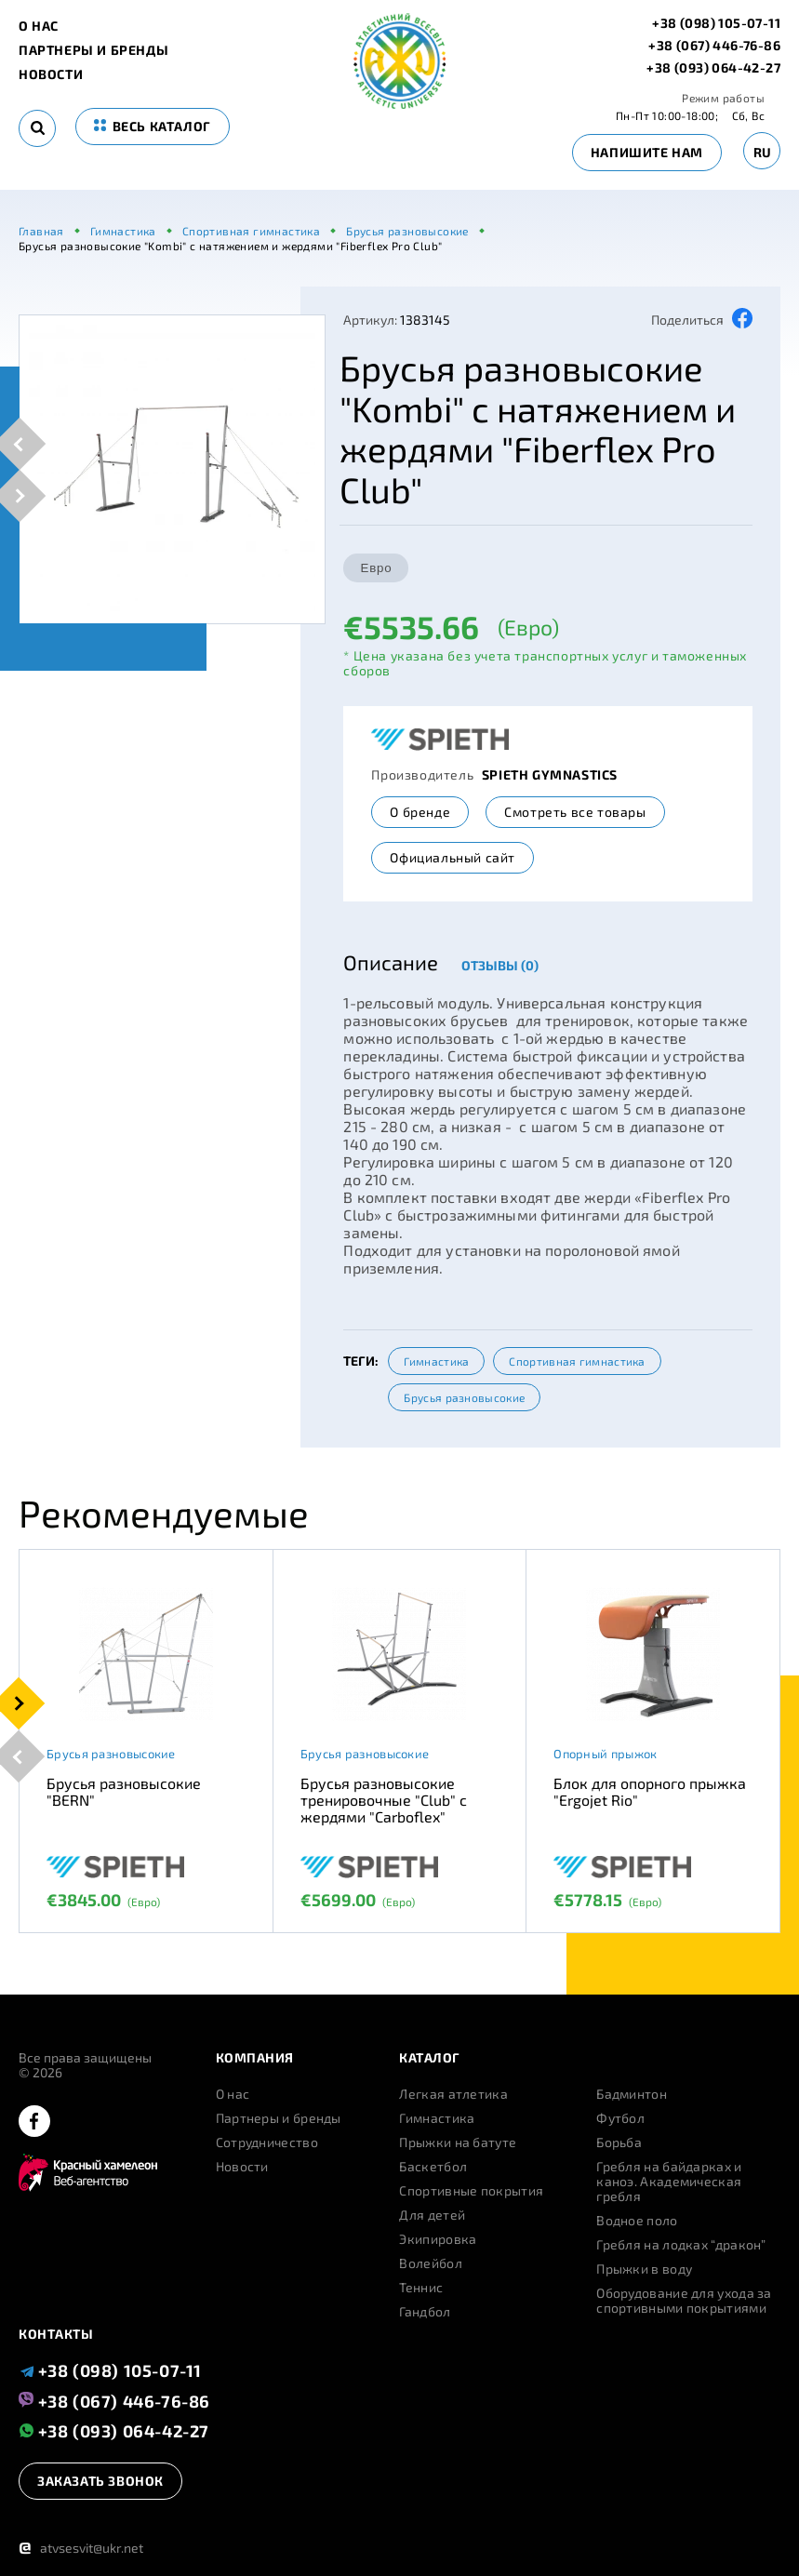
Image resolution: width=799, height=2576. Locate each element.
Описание (390, 962)
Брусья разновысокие (464, 1397)
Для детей (432, 2215)
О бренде (420, 812)
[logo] (399, 103)
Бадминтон (631, 2094)
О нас (39, 26)
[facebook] (34, 2122)
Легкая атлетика (453, 2094)
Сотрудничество (267, 2142)
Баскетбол (433, 2166)
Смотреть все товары (575, 812)
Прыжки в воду (644, 2269)
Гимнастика (436, 1361)
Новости (51, 74)
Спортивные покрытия (471, 2190)
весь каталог (152, 126)
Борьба (619, 2142)
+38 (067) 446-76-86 (714, 45)
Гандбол (424, 2311)
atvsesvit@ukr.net (81, 2548)
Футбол (620, 2118)
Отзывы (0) (500, 965)
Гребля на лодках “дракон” (681, 2244)
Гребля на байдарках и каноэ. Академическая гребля (668, 2181)
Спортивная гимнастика (577, 1361)
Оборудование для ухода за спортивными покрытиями (684, 2301)
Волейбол (430, 2263)
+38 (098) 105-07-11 (716, 23)
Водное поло (636, 2220)
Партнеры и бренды (93, 50)
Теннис (421, 2287)
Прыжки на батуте (457, 2142)
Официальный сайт (452, 857)
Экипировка (437, 2239)
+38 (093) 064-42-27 (713, 67)
